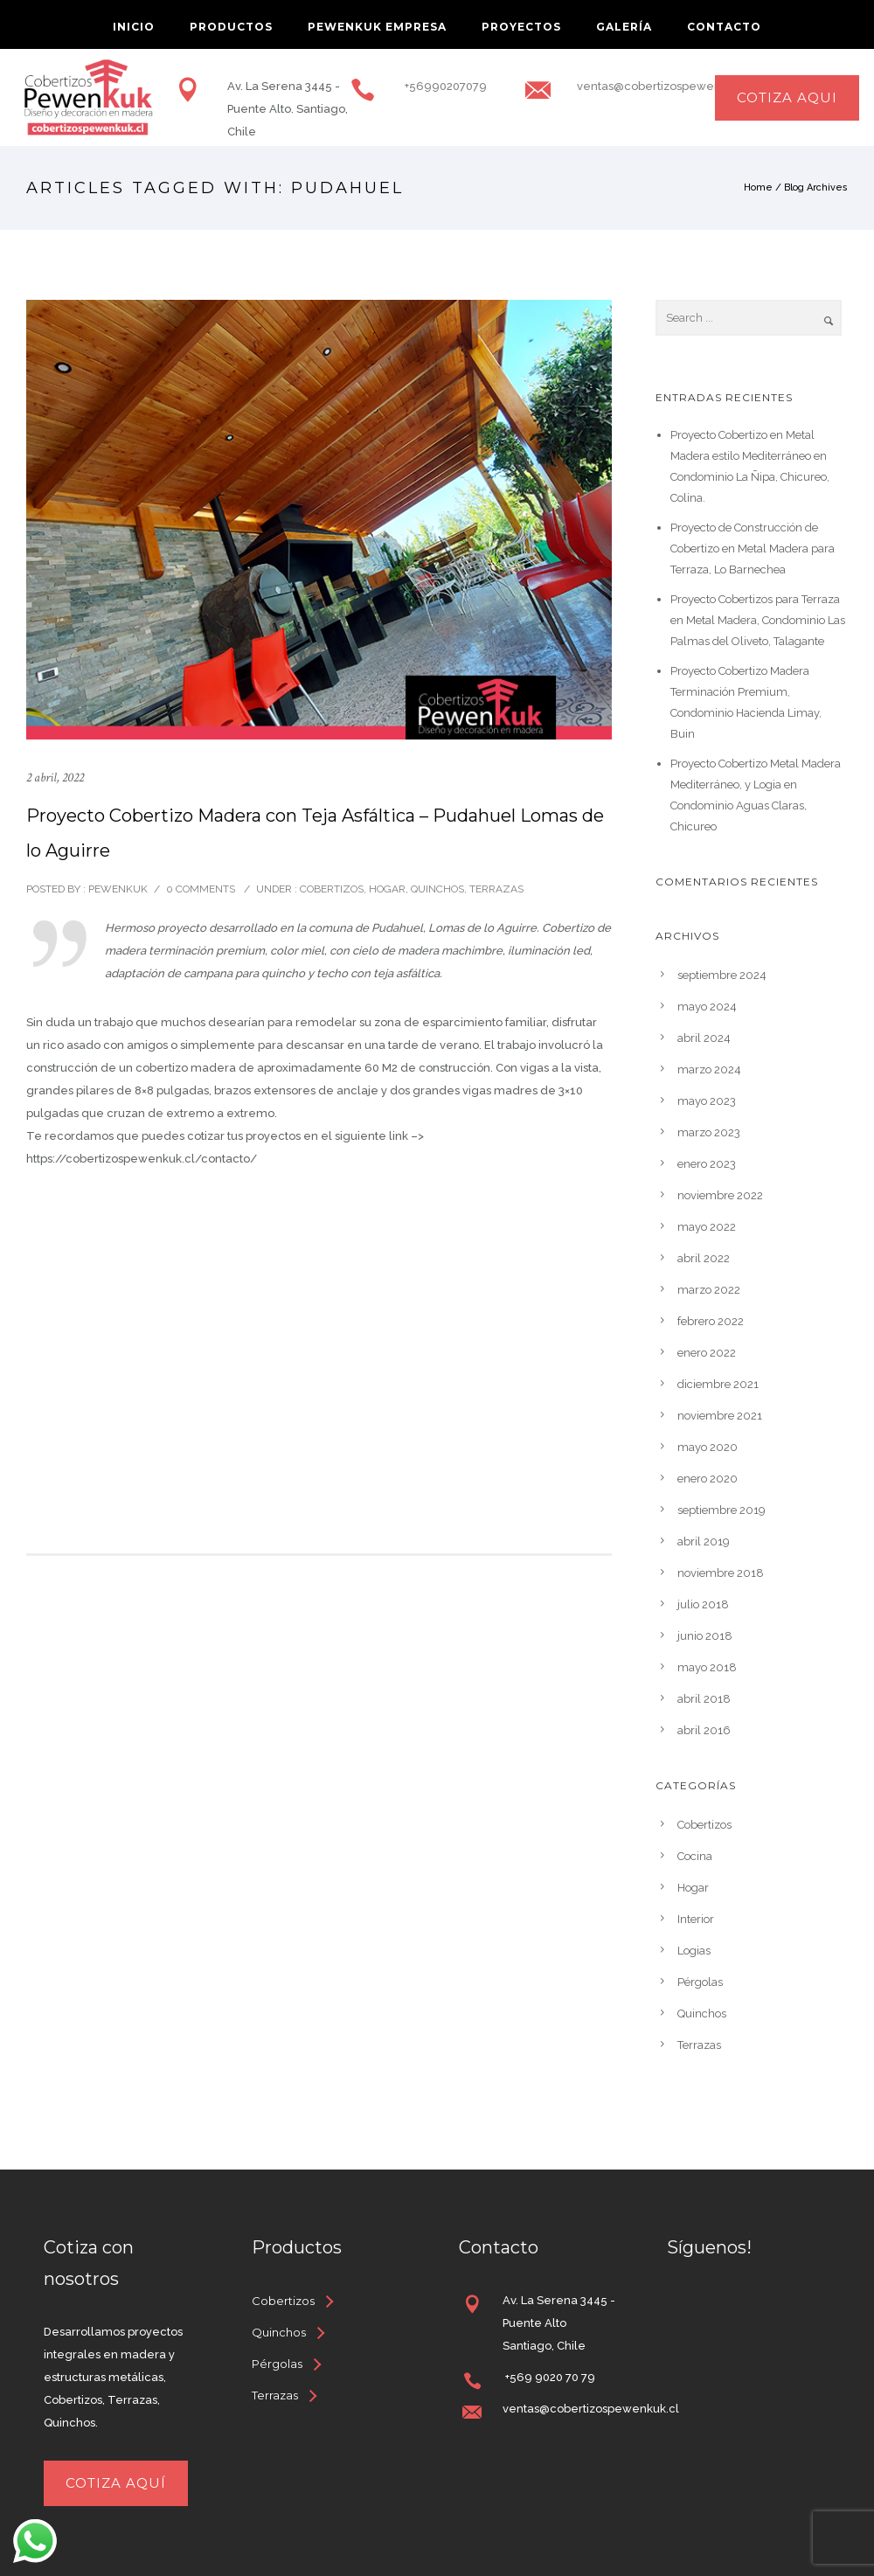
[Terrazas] (284, 2395)
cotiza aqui (787, 97)
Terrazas (496, 889)
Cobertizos (330, 889)
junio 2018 (704, 1635)
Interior (695, 1919)
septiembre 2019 (721, 1510)
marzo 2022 (708, 1289)
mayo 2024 (707, 1006)
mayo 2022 (706, 1226)
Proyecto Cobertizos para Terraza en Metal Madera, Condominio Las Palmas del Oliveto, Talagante (757, 620)
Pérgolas (700, 1982)
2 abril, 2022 (55, 777)
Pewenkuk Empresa (377, 26)
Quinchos (437, 889)
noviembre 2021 (719, 1415)
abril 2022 (703, 1258)
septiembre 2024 (721, 975)
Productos (231, 26)
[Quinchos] (287, 2332)
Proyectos (521, 26)
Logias (694, 1950)
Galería (624, 26)
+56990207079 (444, 86)
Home (758, 187)
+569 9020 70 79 (549, 2377)
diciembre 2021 (718, 1384)
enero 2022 (706, 1352)
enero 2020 (707, 1478)
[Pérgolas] (286, 2363)
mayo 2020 (707, 1447)
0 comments (200, 889)
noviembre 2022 (720, 1195)
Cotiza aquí (116, 2483)
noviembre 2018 (720, 1573)
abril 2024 (704, 1038)
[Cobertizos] (292, 2300)
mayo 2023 (706, 1100)
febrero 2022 (710, 1321)
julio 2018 (703, 1604)
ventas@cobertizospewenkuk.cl (665, 86)
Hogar (387, 889)
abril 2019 (703, 1541)
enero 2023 (706, 1163)
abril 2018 (704, 1698)
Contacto (724, 26)
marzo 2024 (709, 1069)
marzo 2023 (708, 1132)
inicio (134, 26)
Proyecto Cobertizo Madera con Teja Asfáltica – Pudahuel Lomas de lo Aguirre (315, 833)
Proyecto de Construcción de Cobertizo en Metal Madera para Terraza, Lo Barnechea (752, 548)
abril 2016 (704, 1730)
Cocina (694, 1856)
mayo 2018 (707, 1667)
